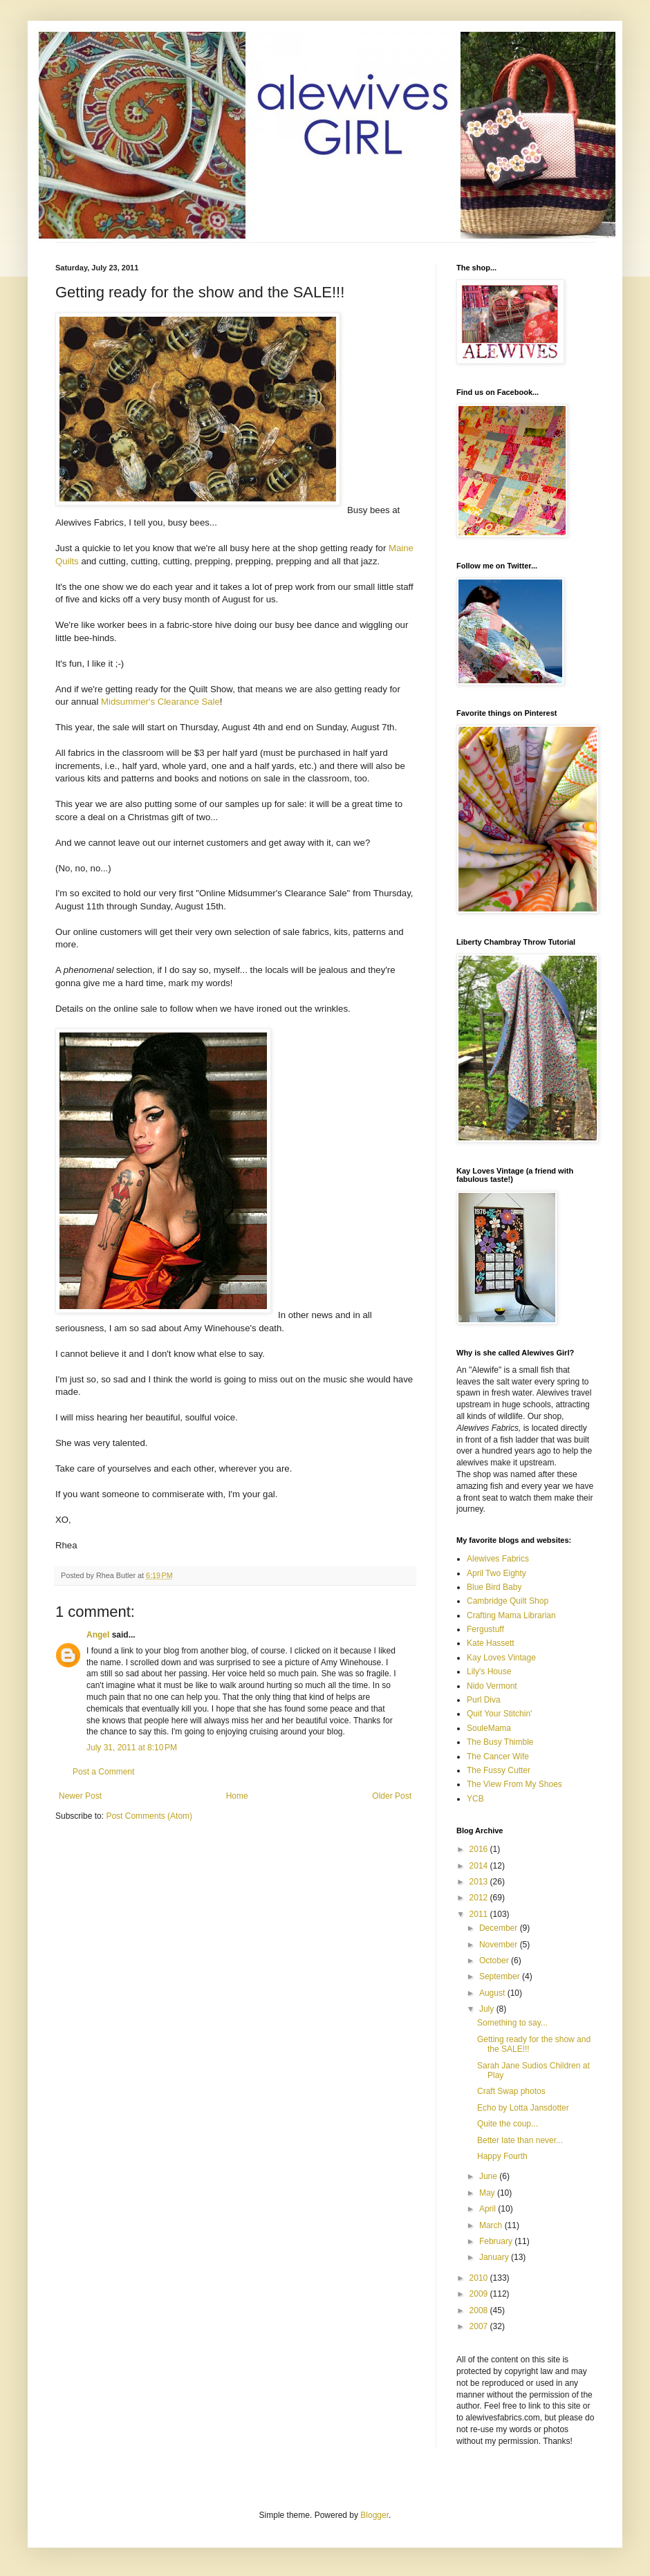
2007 (480, 2326)
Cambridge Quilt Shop (507, 1601)
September (500, 1976)
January (495, 2257)
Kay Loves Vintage (501, 1657)
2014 (480, 1866)
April (488, 2209)
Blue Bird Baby (494, 1587)
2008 (480, 2310)
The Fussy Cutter (498, 1770)
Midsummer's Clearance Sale (160, 701)
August (493, 1993)
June (489, 2176)
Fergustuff (485, 1629)
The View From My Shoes (514, 1784)
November (499, 1944)
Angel (97, 1635)
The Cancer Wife (498, 1756)
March (492, 2225)
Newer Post (80, 1796)
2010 (480, 2278)
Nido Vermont (492, 1686)
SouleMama (489, 1728)
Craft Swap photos (511, 2091)
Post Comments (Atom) (149, 1816)
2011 (480, 1914)
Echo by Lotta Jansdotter (523, 2108)
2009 (480, 2294)
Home (237, 1796)
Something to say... (512, 2023)
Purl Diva (484, 1700)
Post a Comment (103, 1772)
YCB (475, 1799)
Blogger (374, 2515)
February (496, 2241)
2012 (480, 1897)
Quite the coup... (507, 2124)
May (488, 2193)
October (495, 1960)
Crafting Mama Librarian (511, 1615)
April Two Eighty (496, 1573)
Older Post (391, 1796)
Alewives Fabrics (498, 1559)
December (499, 1928)
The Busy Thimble (500, 1742)
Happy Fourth (502, 2156)
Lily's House (489, 1671)
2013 (480, 1882)
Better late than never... (520, 2140)
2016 (480, 1849)
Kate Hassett (490, 1643)
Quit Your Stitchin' (499, 1713)
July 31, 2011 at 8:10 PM (131, 1747)
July (487, 2009)
